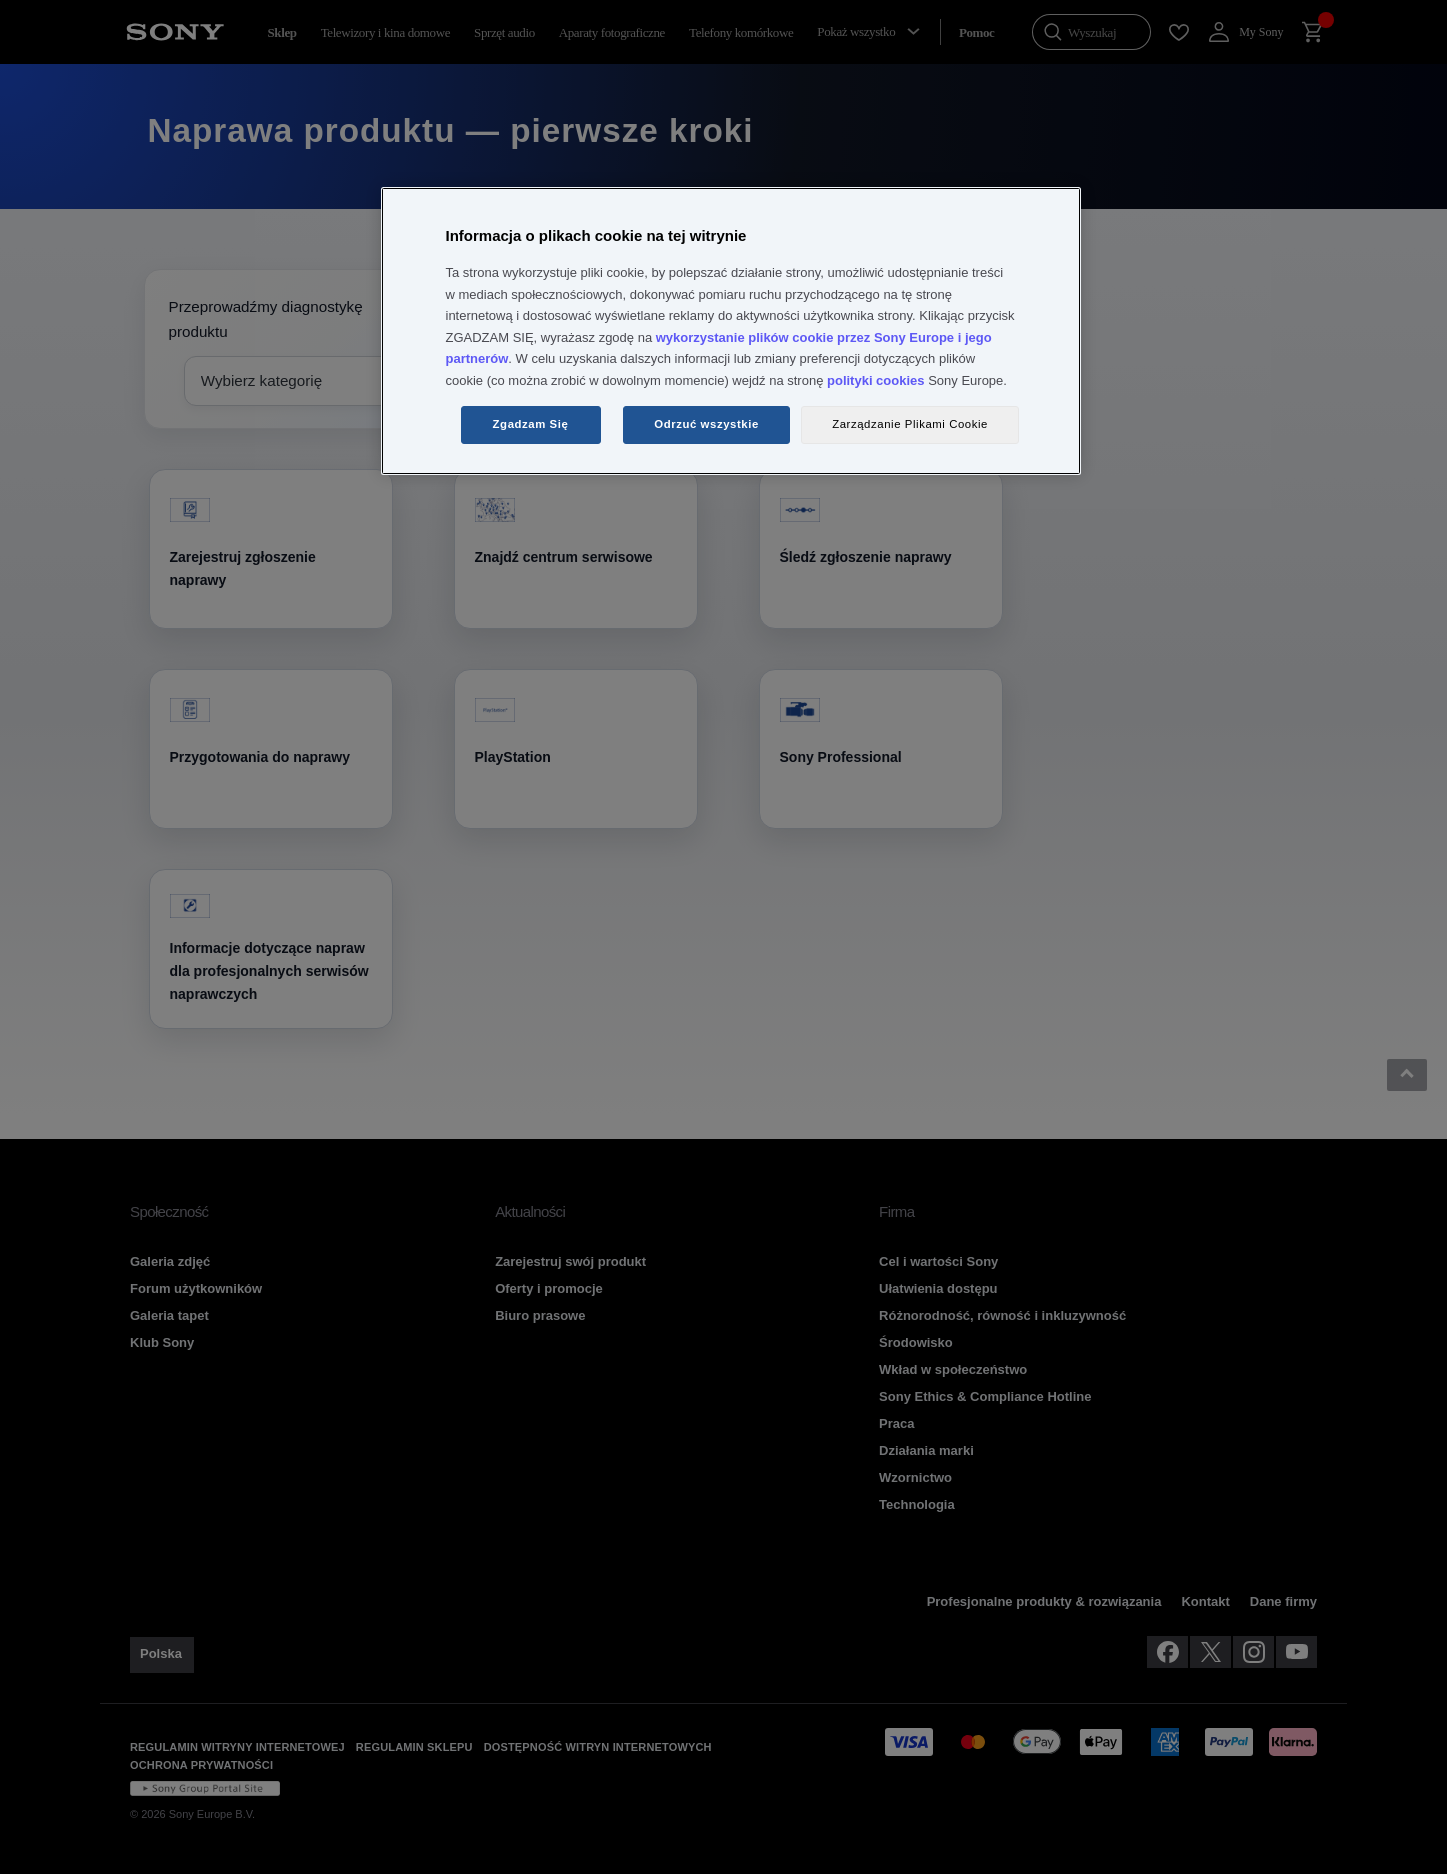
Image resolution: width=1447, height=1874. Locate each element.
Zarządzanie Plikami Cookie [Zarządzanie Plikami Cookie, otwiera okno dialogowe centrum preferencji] (910, 424)
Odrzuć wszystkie (706, 424)
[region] (731, 331)
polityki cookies (876, 380)
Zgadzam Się (531, 424)
